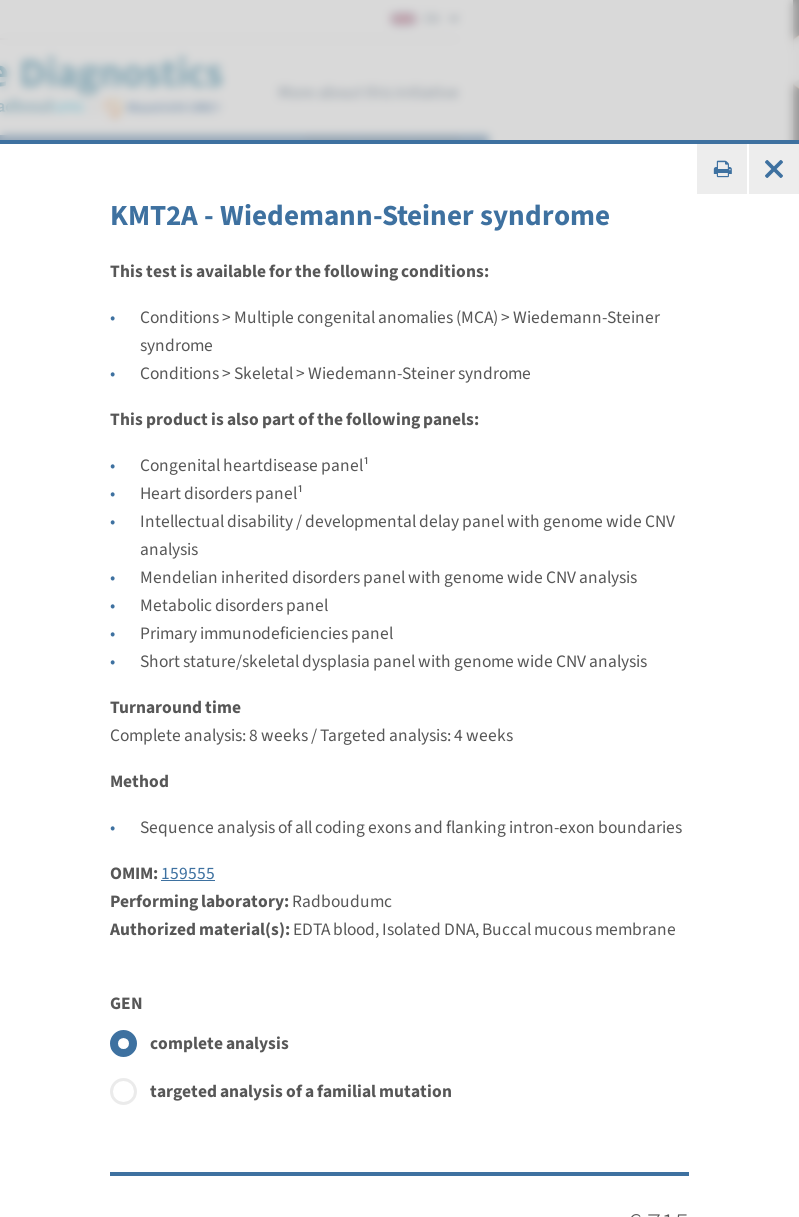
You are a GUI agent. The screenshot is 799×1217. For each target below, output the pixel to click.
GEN (126, 1003)
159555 (188, 873)
